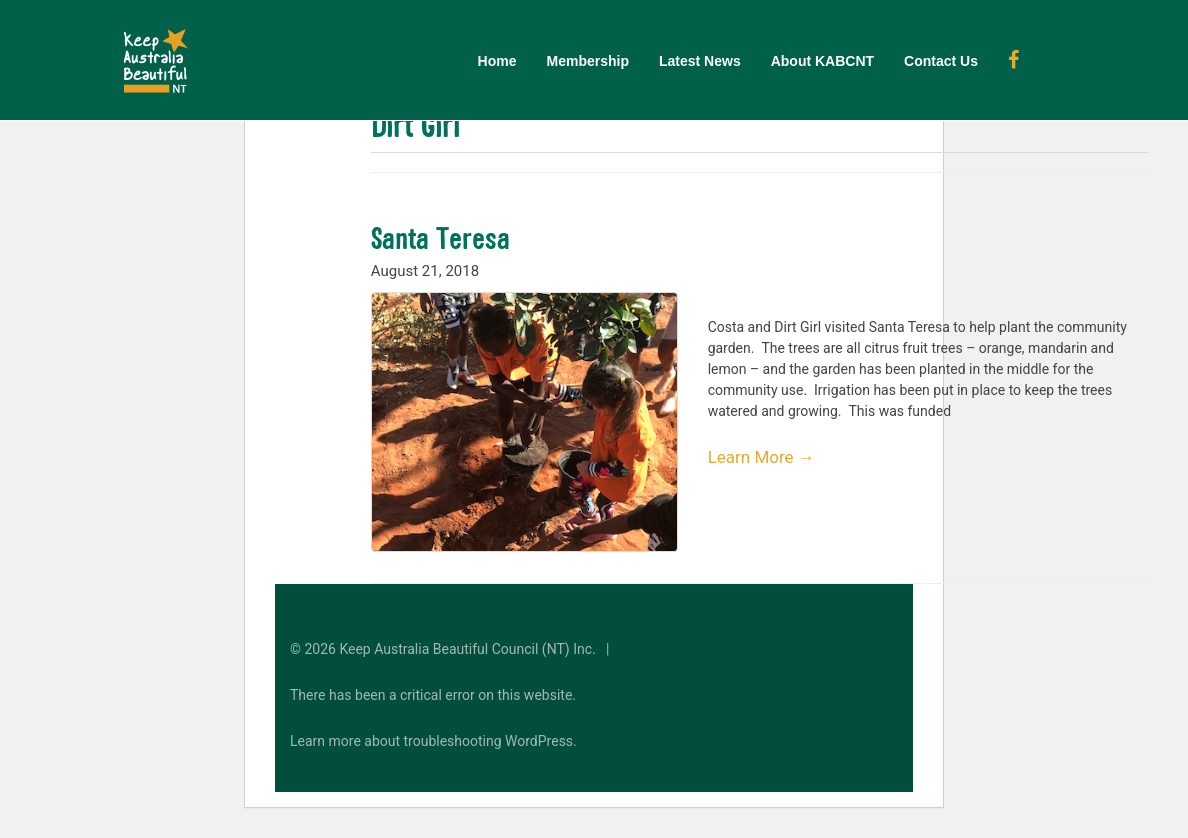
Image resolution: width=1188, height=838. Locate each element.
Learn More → (761, 457)
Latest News (700, 61)
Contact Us (941, 61)
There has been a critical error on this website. (433, 695)
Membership (588, 61)
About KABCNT (822, 61)
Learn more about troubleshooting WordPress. (433, 741)
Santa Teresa (440, 238)
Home (497, 61)
